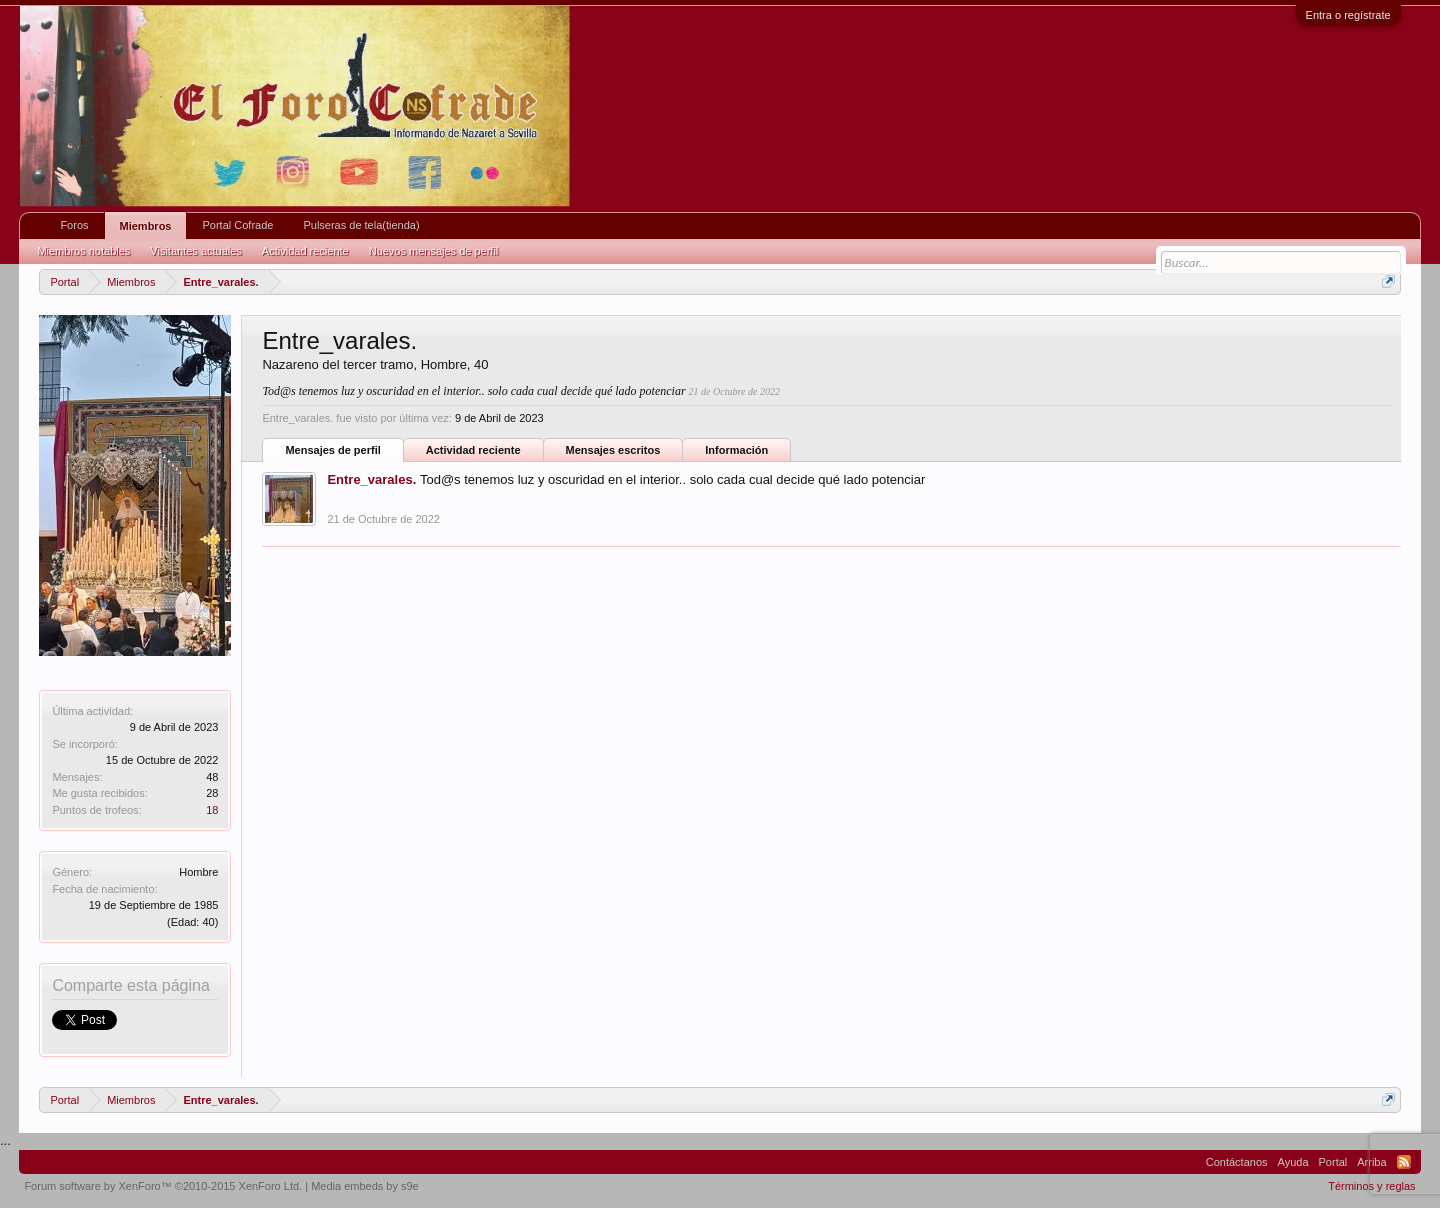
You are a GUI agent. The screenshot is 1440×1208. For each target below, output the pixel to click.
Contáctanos (1237, 1162)
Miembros (146, 226)
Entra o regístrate (1348, 15)
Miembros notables (83, 251)
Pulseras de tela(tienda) (361, 225)
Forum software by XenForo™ (163, 1186)
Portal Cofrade (237, 225)
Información (736, 450)
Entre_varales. (371, 479)
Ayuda (1293, 1162)
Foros (74, 225)
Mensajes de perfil (332, 450)
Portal (1333, 1162)
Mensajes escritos (613, 450)
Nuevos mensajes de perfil (434, 251)
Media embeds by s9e (365, 1186)
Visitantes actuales (196, 251)
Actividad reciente (473, 450)
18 (212, 810)
